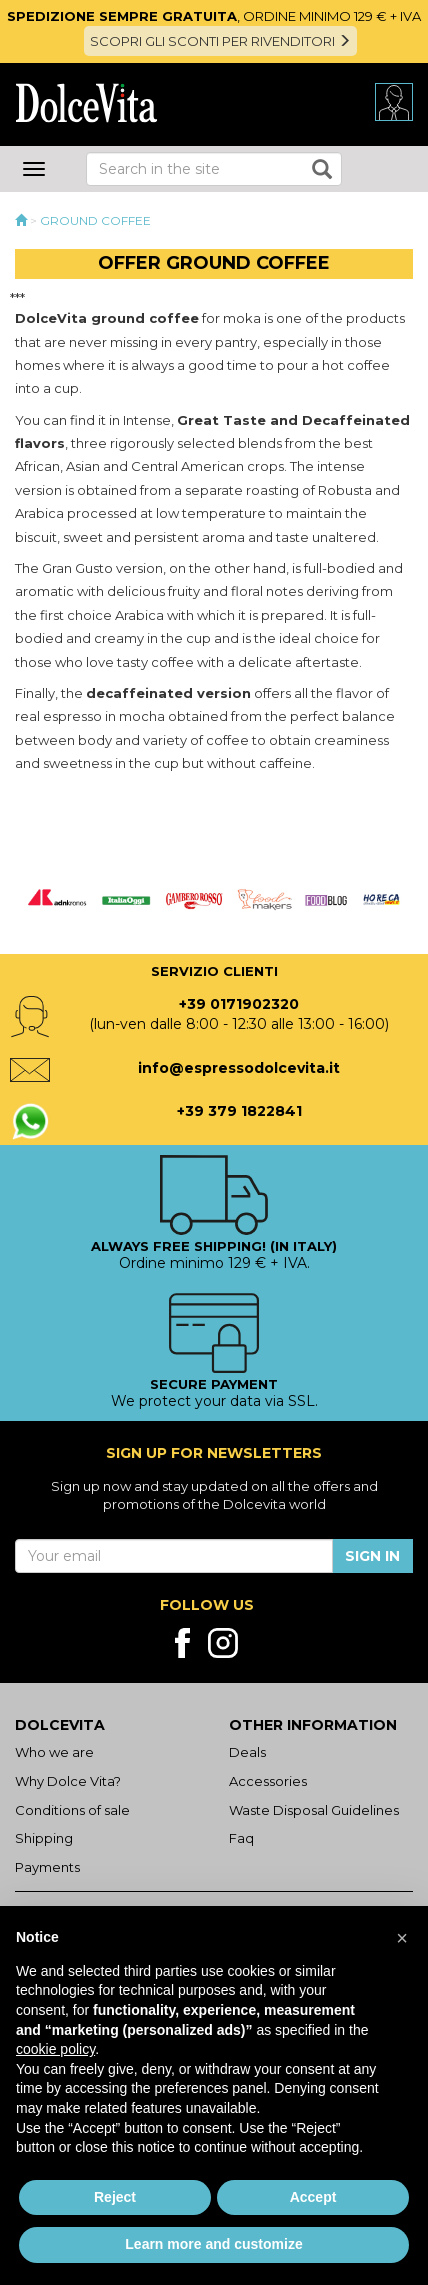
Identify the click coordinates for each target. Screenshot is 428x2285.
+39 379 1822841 (239, 1111)
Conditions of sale (72, 1810)
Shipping (44, 1838)
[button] (402, 1938)
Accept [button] (313, 2197)
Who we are (54, 1752)
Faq (241, 1838)
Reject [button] (115, 2197)
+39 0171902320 (239, 1004)
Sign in (372, 1556)
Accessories (268, 1781)
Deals (247, 1752)
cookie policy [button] (55, 2049)
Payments (47, 1867)
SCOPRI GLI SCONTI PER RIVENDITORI (220, 41)
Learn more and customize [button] (213, 2244)
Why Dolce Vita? (68, 1781)
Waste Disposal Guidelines (314, 1810)
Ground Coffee (95, 220)
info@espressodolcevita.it (239, 1068)
